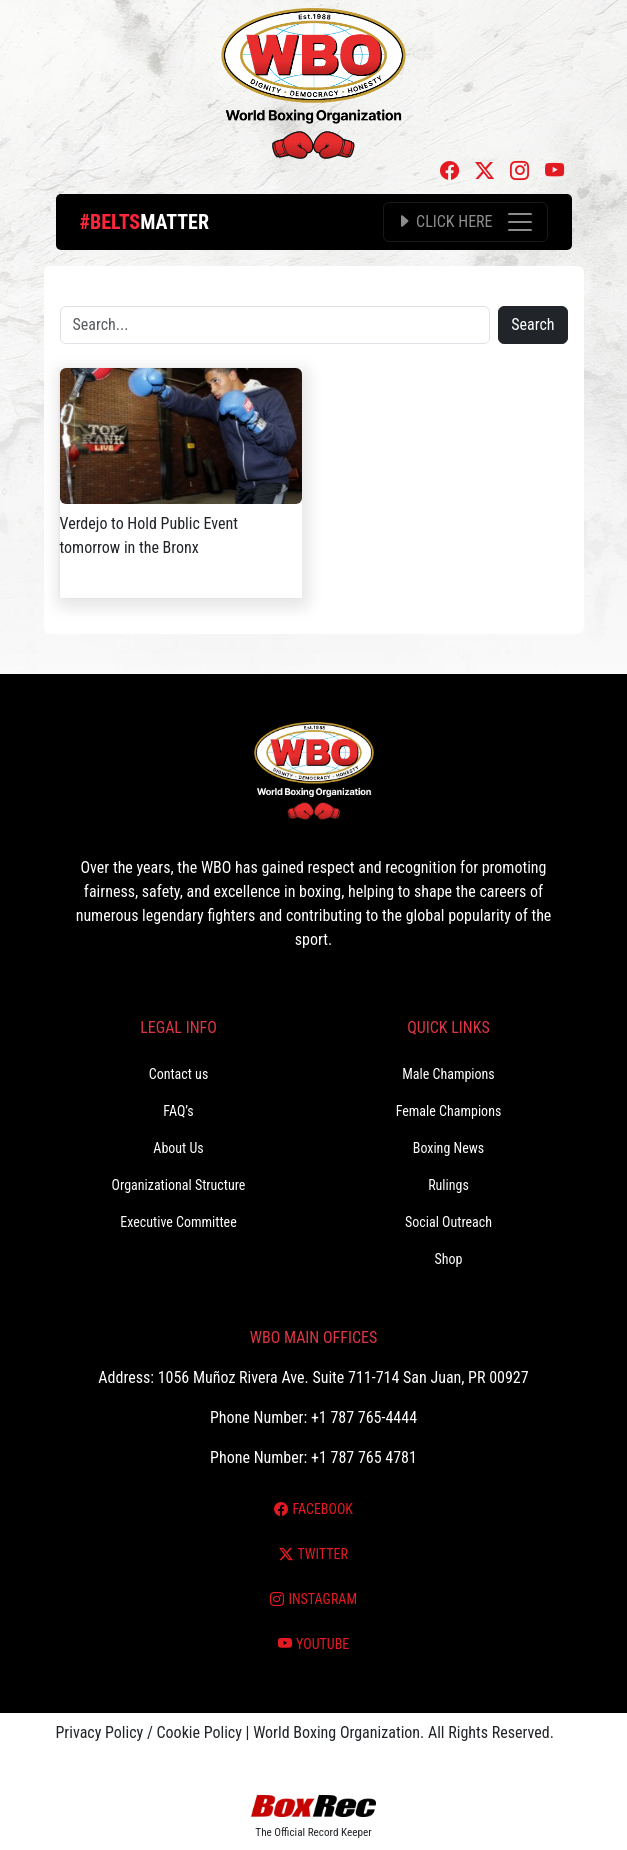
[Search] (275, 325)
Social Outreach (448, 1222)
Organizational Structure (179, 1185)
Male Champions (448, 1074)
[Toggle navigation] (465, 222)
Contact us (179, 1074)
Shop (449, 1259)
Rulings (448, 1185)
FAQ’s (178, 1111)
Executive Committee (178, 1222)
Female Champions (449, 1111)
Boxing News (449, 1148)
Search (532, 324)
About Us (178, 1148)
